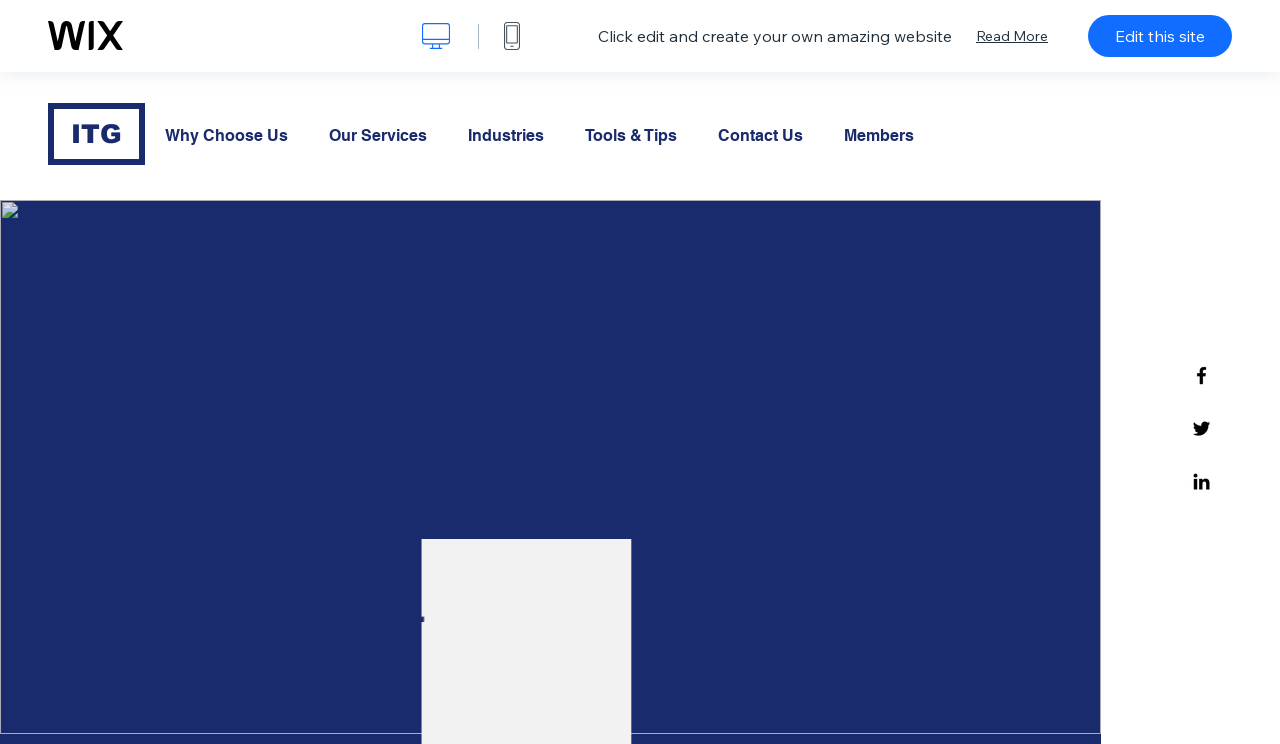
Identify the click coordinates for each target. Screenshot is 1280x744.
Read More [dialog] (1012, 36)
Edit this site (1160, 36)
